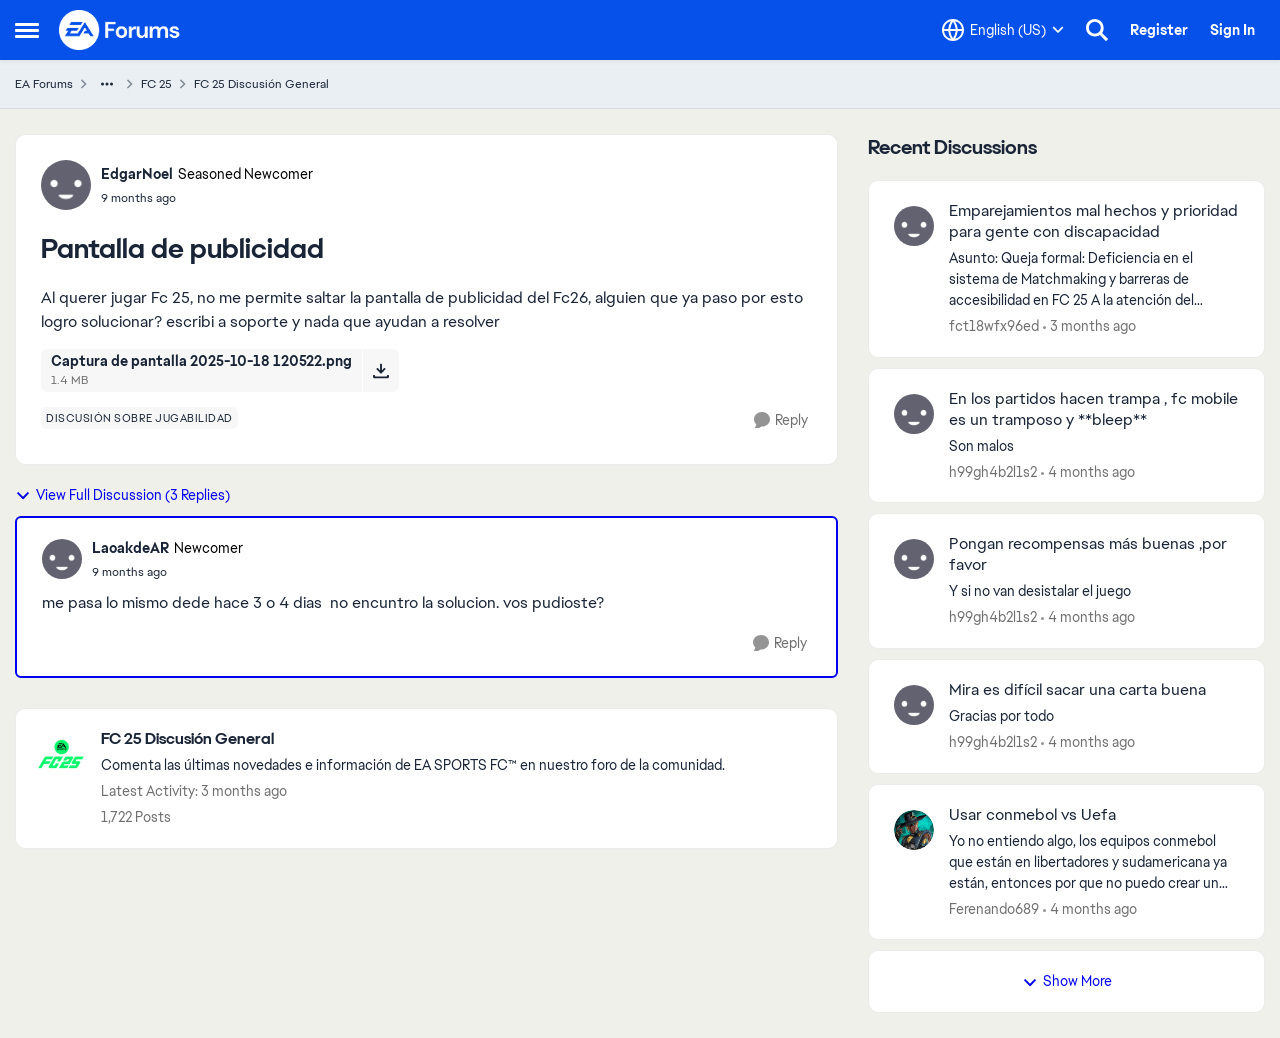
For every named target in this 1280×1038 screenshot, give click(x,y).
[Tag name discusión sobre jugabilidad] (139, 418)
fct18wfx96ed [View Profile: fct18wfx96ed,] (994, 326)
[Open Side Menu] (27, 30)
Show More (1067, 981)
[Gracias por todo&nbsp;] (1094, 716)
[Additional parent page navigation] (107, 84)
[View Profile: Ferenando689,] (914, 830)
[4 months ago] (1088, 471)
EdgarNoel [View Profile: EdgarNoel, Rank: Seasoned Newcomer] (137, 174)
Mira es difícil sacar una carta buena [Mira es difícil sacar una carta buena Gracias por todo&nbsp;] (1077, 690)
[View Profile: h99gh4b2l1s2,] (914, 414)
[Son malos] (1094, 445)
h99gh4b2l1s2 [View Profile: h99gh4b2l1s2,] (993, 471)
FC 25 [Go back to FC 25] (156, 84)
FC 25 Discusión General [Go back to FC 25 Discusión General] (261, 84)
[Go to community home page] (120, 30)
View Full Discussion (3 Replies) (122, 495)
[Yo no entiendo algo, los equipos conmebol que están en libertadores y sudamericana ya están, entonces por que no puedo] (1094, 861)
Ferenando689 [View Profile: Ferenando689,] (994, 908)
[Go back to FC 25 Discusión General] (413, 739)
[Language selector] (1003, 30)
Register (1159, 30)
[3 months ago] (1089, 326)
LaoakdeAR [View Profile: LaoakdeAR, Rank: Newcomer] (130, 548)
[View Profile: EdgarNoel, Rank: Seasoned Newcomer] (66, 185)
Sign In (1232, 30)
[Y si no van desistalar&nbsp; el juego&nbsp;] (1094, 591)
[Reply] (781, 420)
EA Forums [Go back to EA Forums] (44, 84)
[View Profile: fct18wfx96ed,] (914, 226)
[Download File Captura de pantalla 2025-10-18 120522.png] (380, 370)
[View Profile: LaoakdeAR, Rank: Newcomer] (62, 559)
